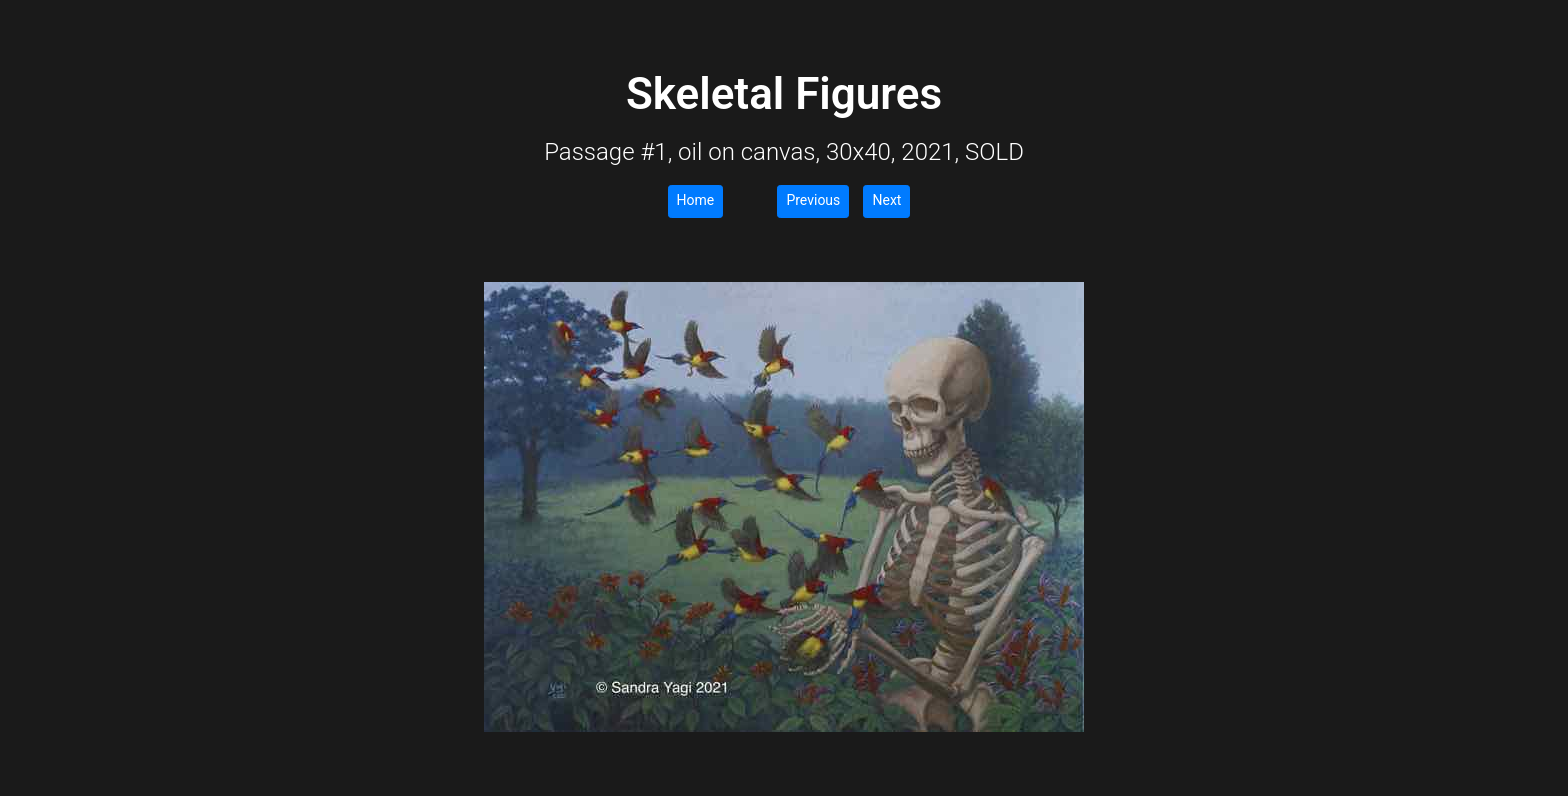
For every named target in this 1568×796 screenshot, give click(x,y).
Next (886, 200)
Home (696, 200)
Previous (813, 200)
